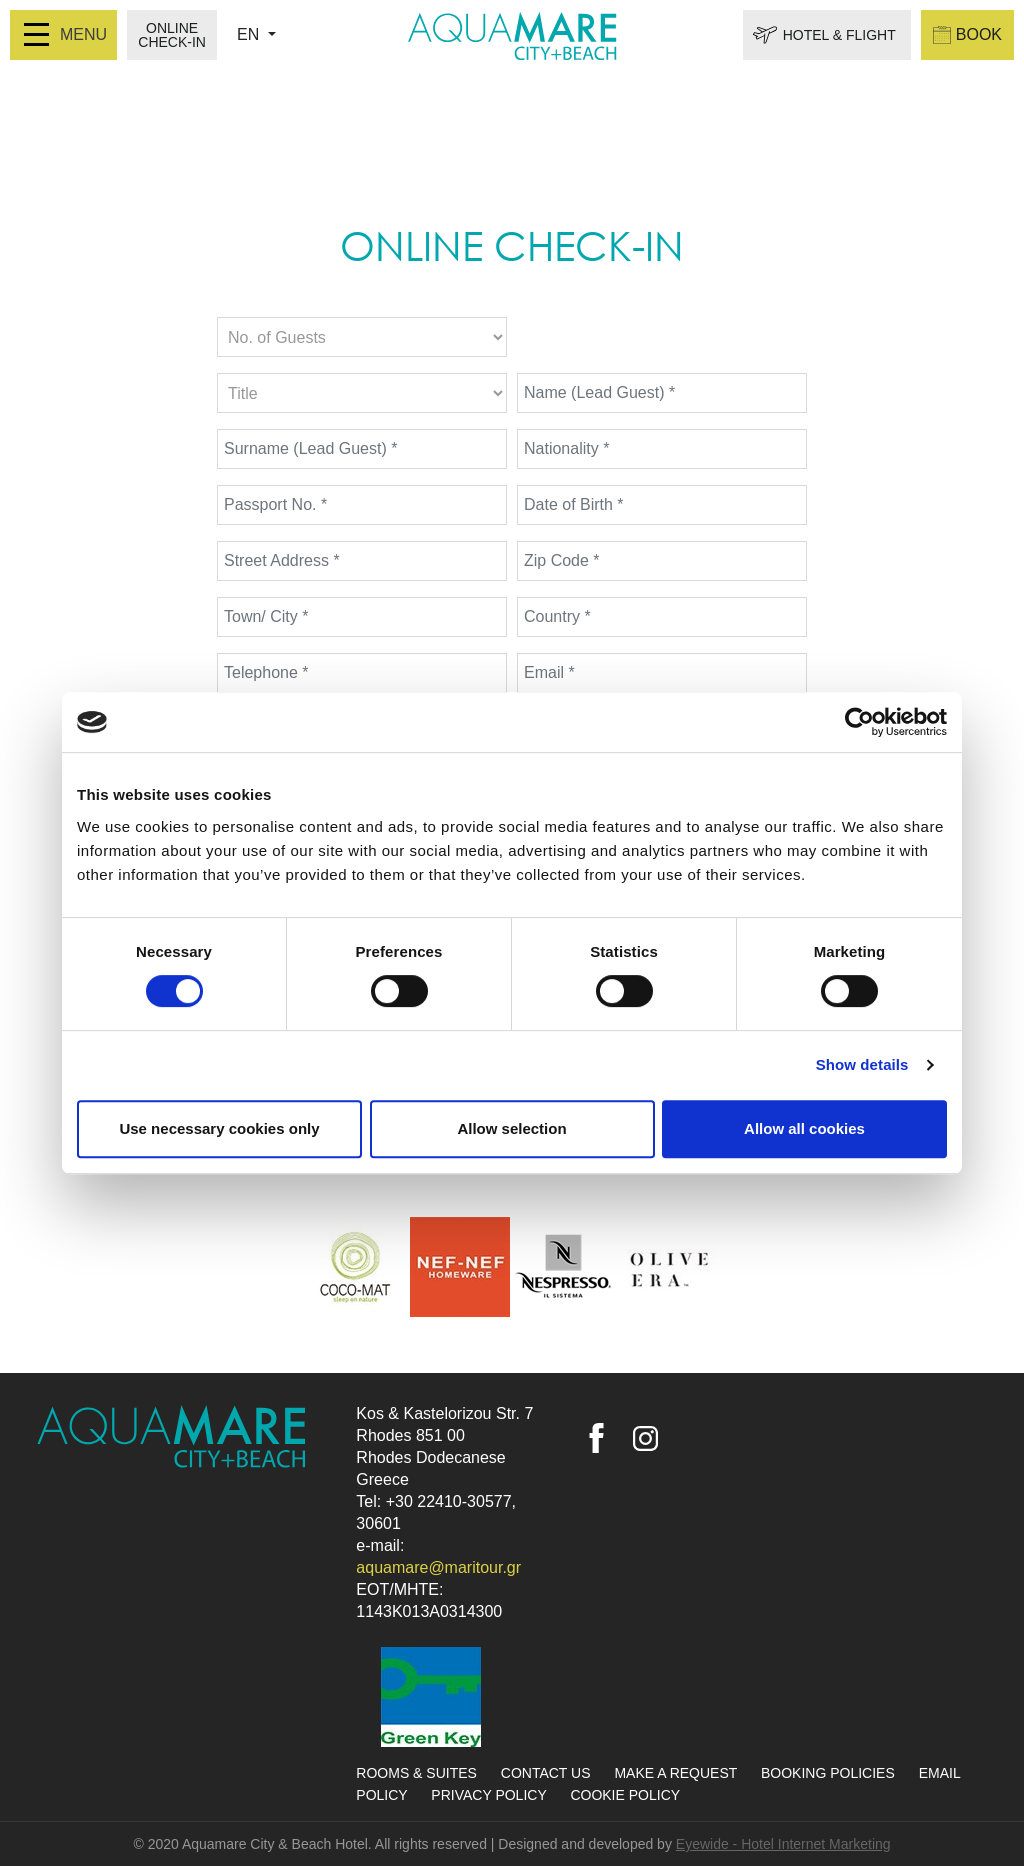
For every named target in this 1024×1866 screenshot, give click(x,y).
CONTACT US (548, 1773)
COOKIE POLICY (625, 1795)
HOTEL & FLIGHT (839, 35)
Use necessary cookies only (219, 1128)
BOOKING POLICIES (830, 1773)
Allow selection (511, 1128)
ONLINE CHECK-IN (172, 35)
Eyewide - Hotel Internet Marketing (783, 1844)
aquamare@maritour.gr (438, 1567)
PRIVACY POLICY (490, 1795)
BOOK (967, 35)
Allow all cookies (804, 1128)
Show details (862, 1064)
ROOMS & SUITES (418, 1773)
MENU (65, 34)
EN (250, 34)
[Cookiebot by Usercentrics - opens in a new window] (859, 722)
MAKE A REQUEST (677, 1773)
